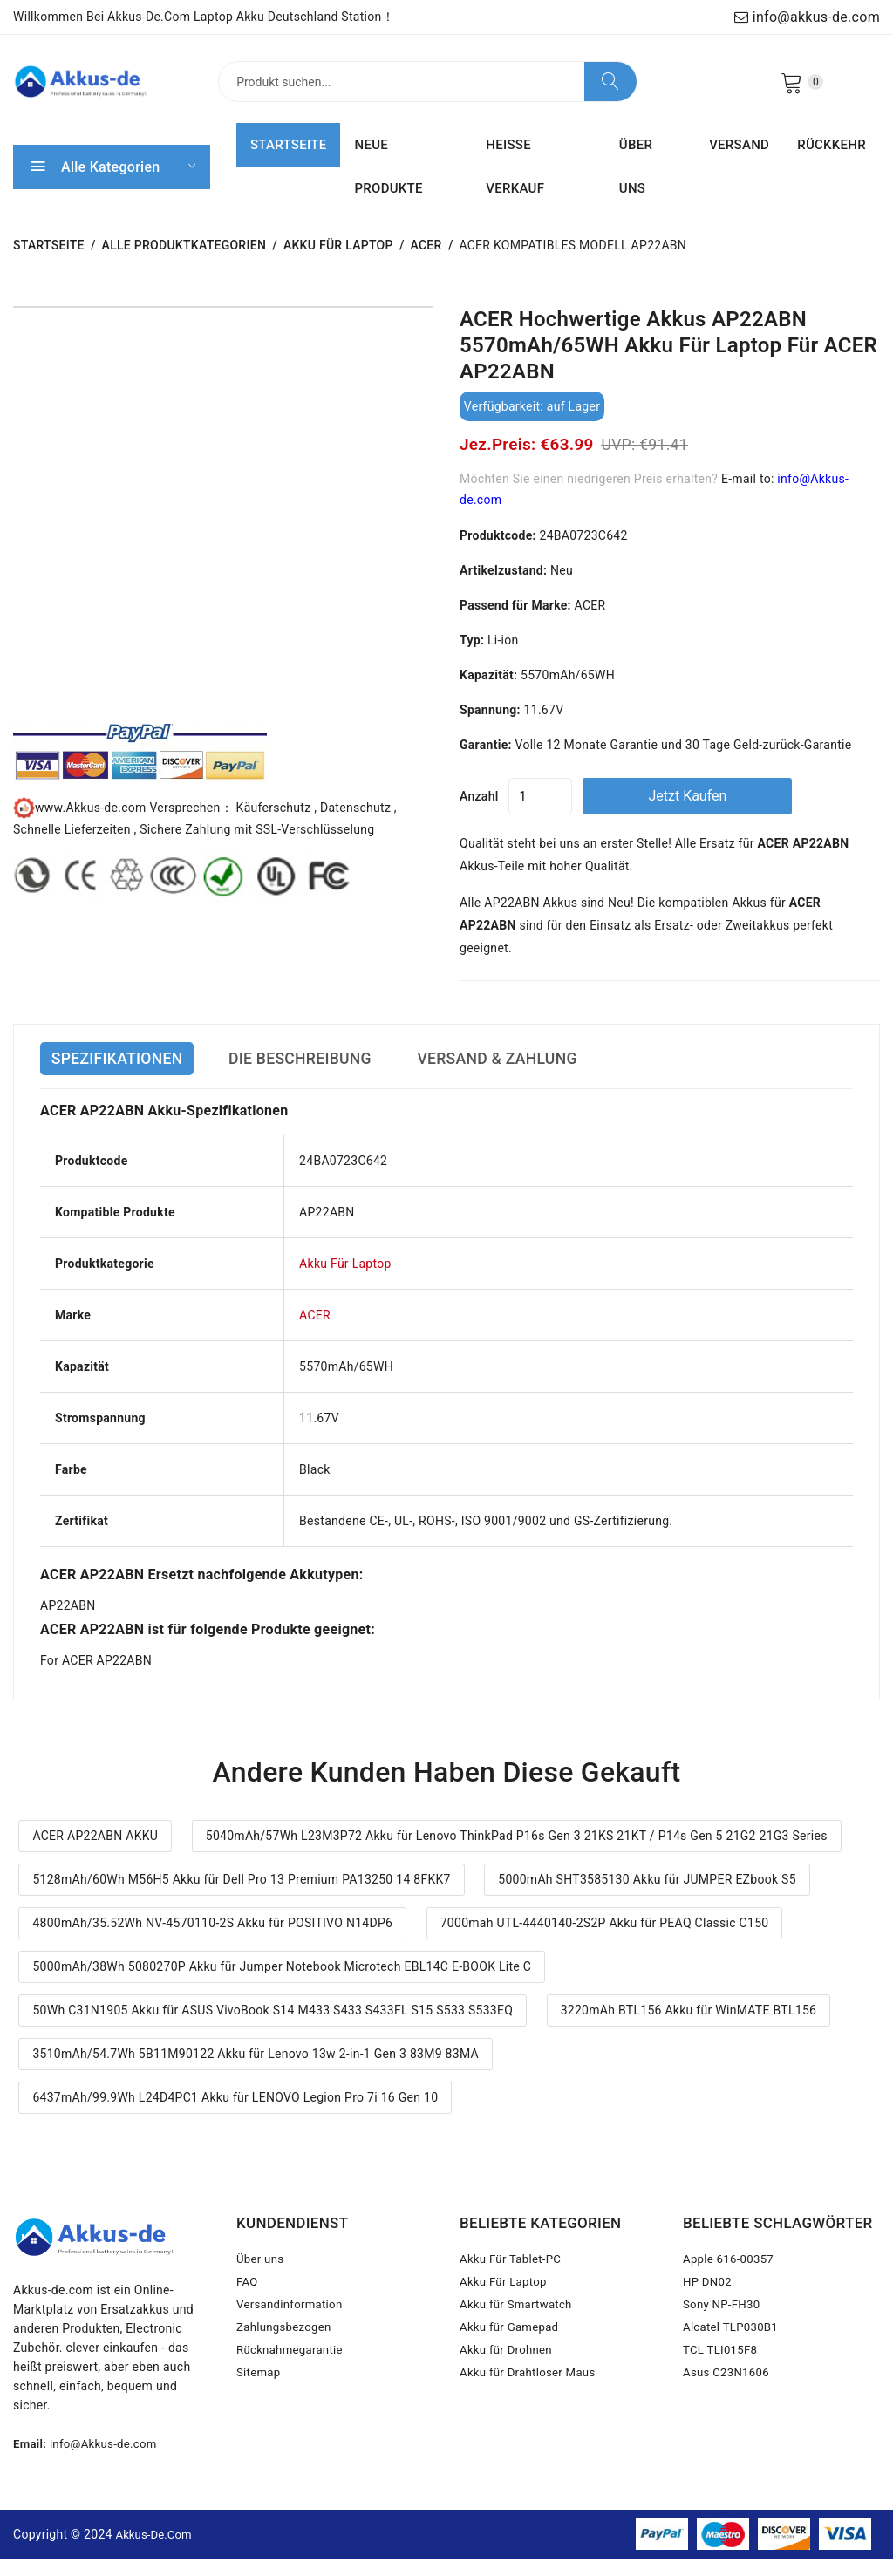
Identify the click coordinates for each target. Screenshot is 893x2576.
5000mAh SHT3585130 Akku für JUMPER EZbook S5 (647, 1897)
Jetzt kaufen (730, 813)
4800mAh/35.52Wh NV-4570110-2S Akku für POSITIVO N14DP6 (212, 1940)
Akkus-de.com (156, 2551)
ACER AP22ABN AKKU (95, 1854)
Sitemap (259, 2410)
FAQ (247, 2306)
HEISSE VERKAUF (515, 185)
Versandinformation (292, 2332)
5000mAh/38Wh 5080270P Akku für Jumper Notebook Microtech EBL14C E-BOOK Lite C (281, 1984)
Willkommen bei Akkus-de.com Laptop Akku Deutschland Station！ (203, 17)
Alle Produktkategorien (184, 263)
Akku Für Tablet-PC (513, 2279)
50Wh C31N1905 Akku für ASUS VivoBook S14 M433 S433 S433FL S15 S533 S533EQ (272, 2027)
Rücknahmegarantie (292, 2384)
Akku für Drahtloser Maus (531, 2410)
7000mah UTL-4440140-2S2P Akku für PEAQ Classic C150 (604, 1940)
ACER (425, 263)
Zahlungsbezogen (286, 2358)
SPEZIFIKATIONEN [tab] (126, 1077)
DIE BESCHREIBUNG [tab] (334, 1077)
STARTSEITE (288, 163)
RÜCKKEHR (831, 163)
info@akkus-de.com (807, 17)
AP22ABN (68, 1624)
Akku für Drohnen (508, 2384)
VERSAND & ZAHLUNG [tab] (559, 1077)
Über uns (261, 2279)
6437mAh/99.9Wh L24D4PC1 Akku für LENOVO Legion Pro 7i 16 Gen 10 (235, 2115)
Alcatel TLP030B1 (733, 2358)
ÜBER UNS (635, 185)
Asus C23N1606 (728, 2410)
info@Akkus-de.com (108, 2462)
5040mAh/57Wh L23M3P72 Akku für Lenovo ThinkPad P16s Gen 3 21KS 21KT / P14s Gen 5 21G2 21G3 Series (517, 1854)
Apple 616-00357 (731, 2279)
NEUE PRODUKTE (388, 185)
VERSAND (739, 163)
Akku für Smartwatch (519, 2332)
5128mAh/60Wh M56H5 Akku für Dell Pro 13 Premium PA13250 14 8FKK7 (241, 1897)
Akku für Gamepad (512, 2358)
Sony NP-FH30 (724, 2332)
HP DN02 (708, 2306)
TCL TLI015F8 (722, 2384)
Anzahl (479, 814)
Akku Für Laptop (338, 263)
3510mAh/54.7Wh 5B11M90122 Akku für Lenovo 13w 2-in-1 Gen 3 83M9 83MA (255, 2071)
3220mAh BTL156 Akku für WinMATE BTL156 (689, 2027)
